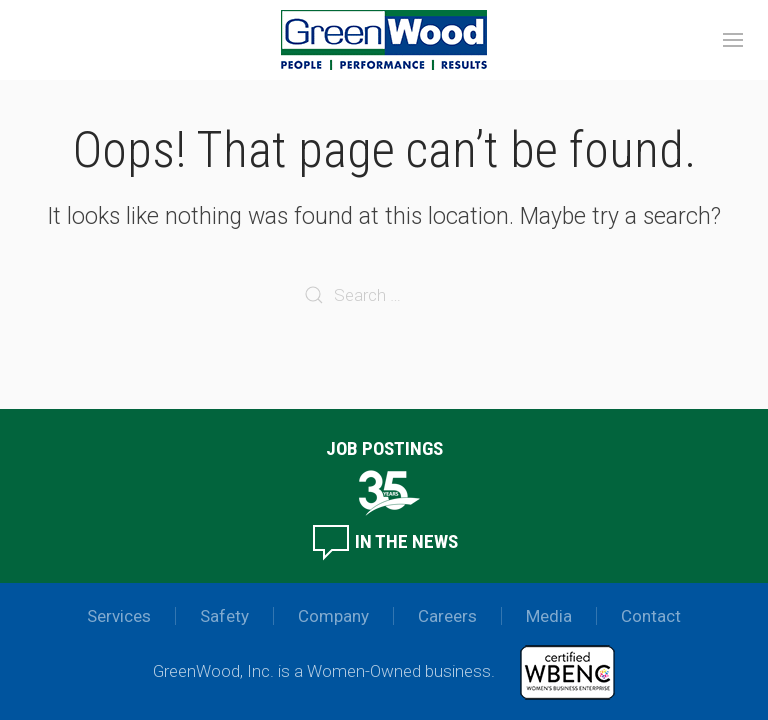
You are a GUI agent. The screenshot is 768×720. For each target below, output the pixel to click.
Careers (447, 616)
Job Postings (384, 448)
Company (333, 616)
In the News (384, 541)
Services (119, 616)
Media (549, 616)
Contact (651, 616)
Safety (224, 616)
